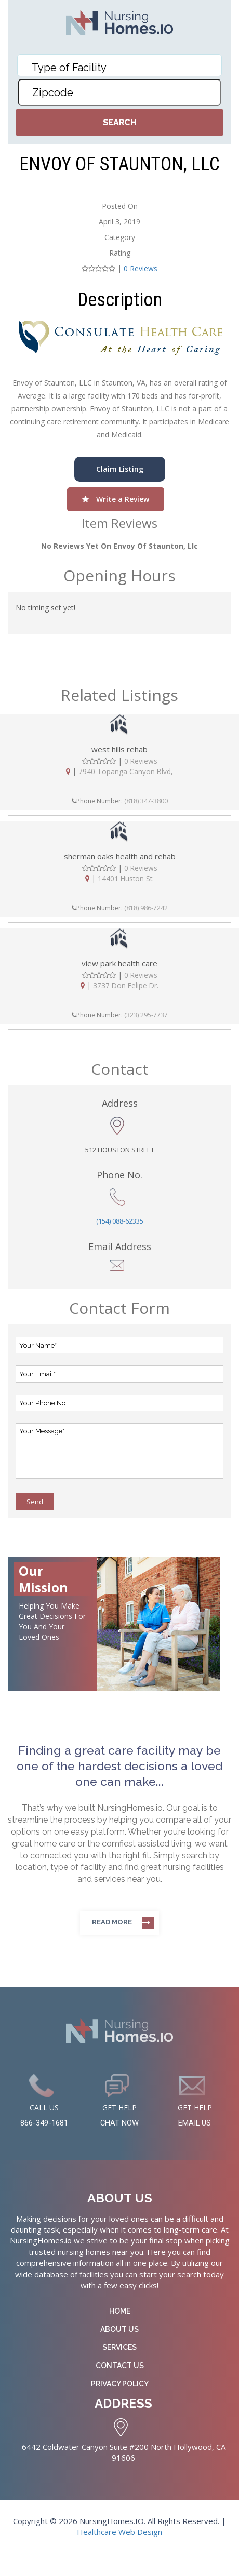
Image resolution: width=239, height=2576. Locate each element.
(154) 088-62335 (119, 1222)
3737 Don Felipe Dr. (126, 986)
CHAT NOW (119, 2124)
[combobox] (119, 65)
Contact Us (120, 2367)
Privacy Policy (120, 2385)
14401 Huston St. (126, 879)
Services (119, 2349)
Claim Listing (119, 469)
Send (34, 1502)
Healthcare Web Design (119, 2534)
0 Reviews (140, 268)
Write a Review (115, 499)
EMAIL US (194, 2124)
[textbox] (100, 67)
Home (119, 2312)
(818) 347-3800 (146, 801)
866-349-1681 (44, 2124)
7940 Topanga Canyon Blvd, (126, 771)
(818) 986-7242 (146, 908)
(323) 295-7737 (146, 1016)
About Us (119, 2331)
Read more (112, 1923)
